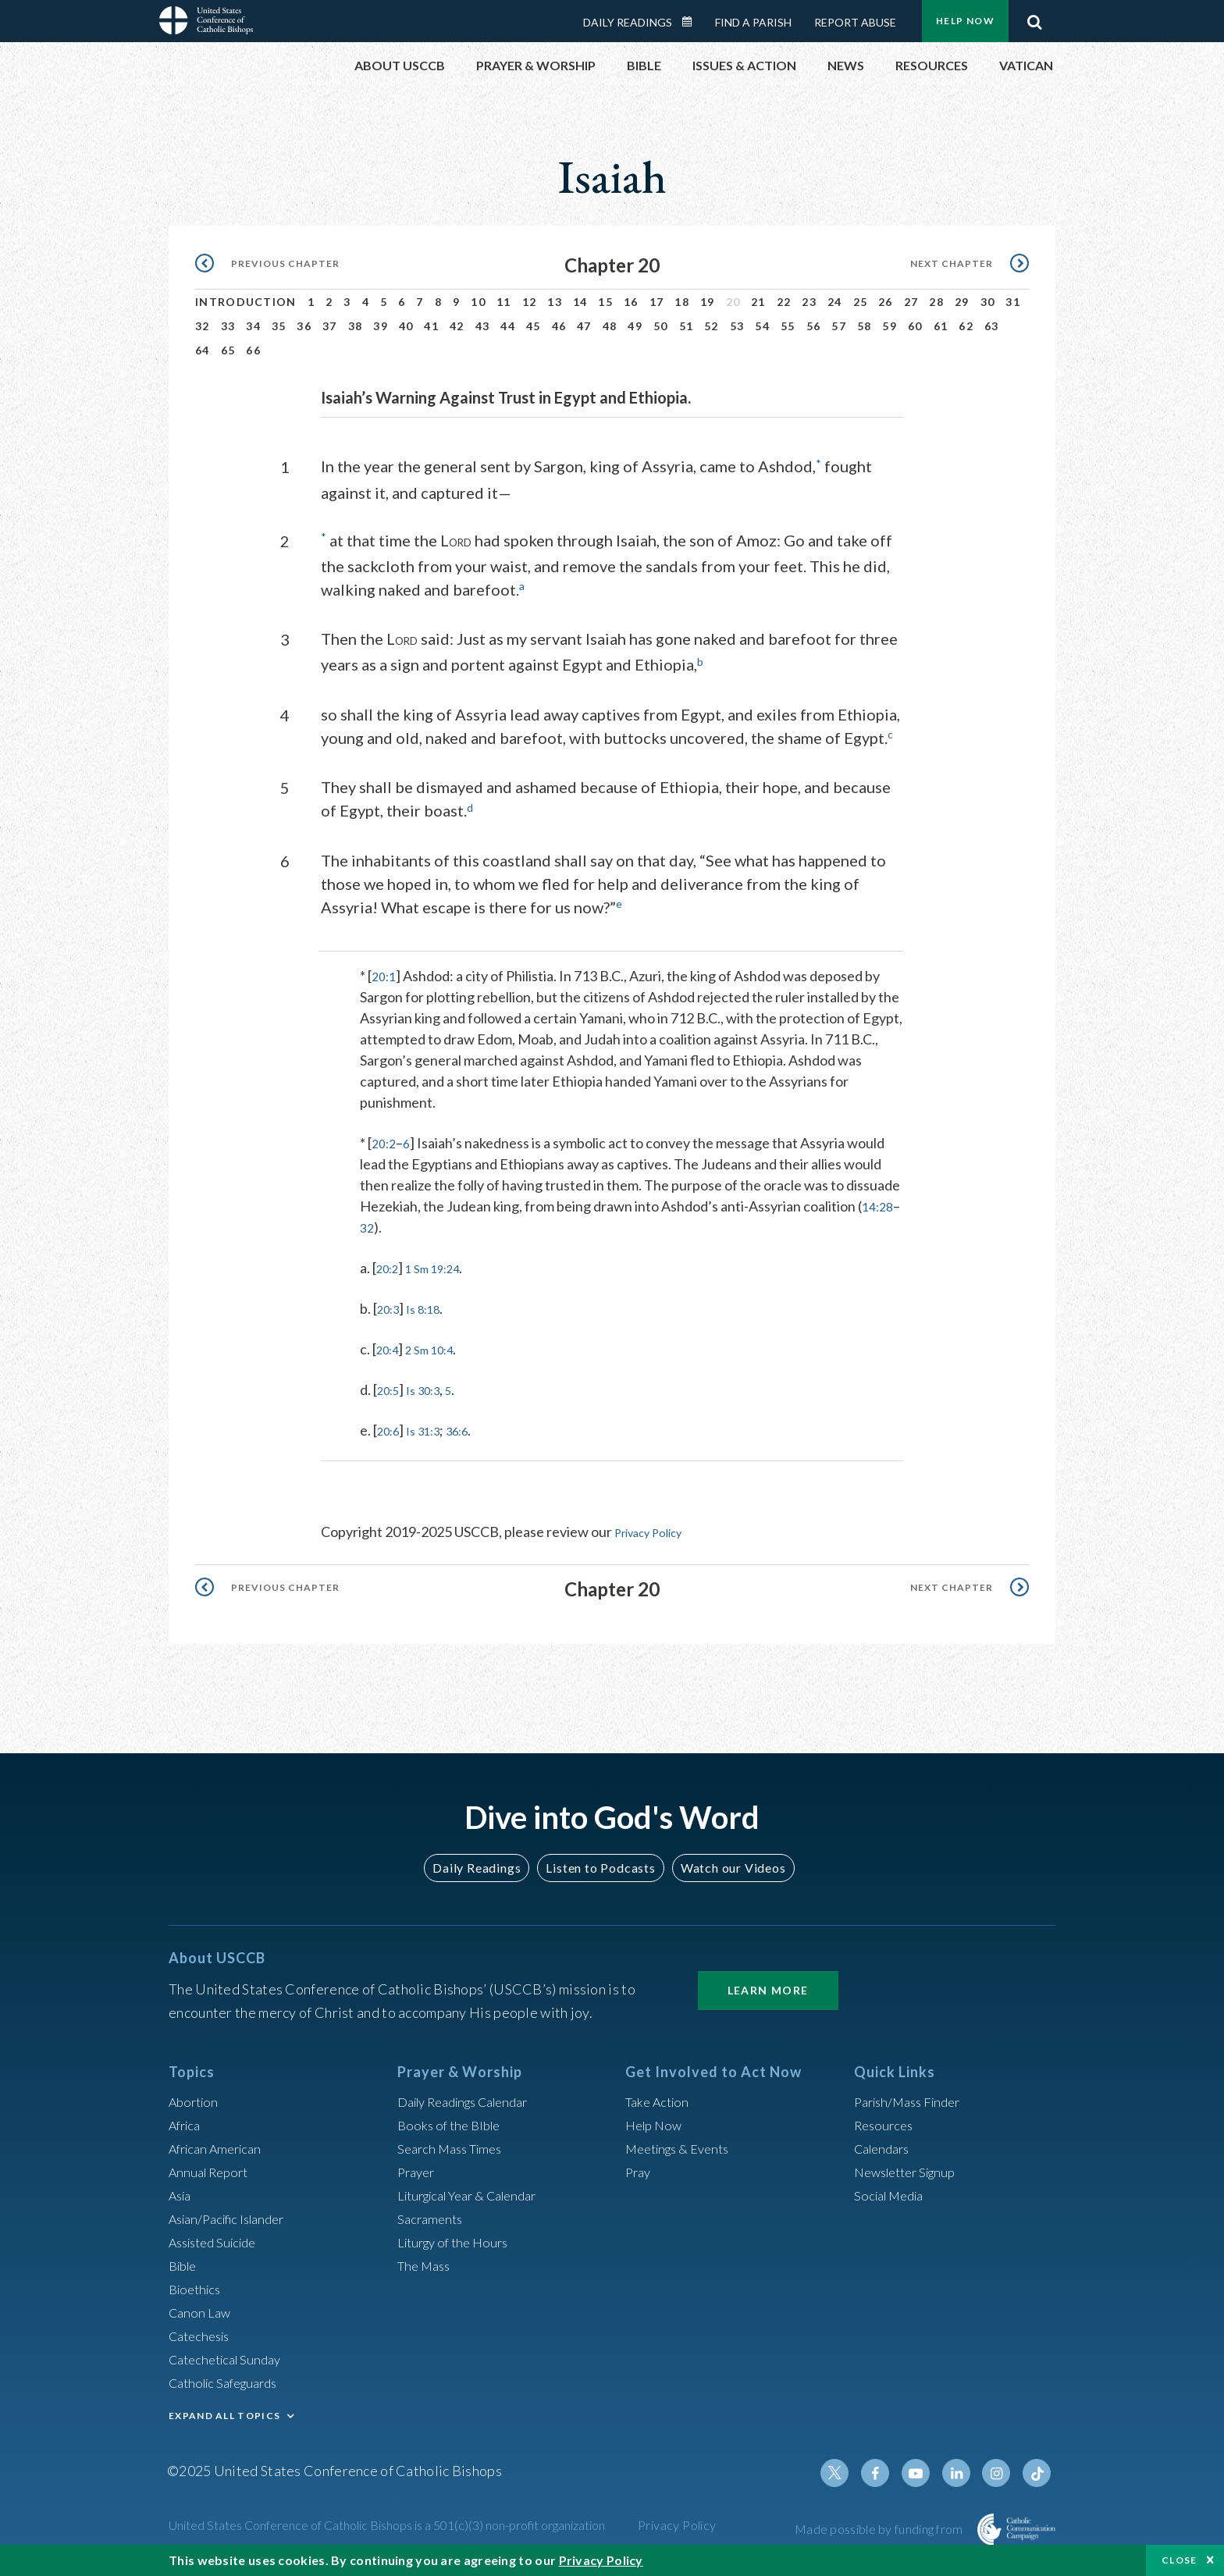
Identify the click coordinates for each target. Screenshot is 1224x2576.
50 (660, 326)
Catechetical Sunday (230, 2355)
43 (482, 326)
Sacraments (432, 2214)
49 (635, 326)
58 (864, 326)
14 (580, 301)
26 (885, 301)
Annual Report (212, 2167)
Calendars (885, 2144)
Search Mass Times (454, 2144)
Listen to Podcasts (600, 1863)
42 (457, 326)
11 (503, 301)
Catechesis (203, 2331)
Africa (187, 2120)
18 (681, 301)
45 (533, 326)
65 (228, 350)
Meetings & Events (683, 2144)
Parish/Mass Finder (913, 2097)
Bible (185, 2261)
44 (507, 326)
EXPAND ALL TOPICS (224, 2412)
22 (784, 301)
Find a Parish (753, 22)
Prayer (418, 2167)
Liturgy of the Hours (457, 2238)
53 (737, 326)
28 (936, 301)
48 (610, 326)
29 (962, 301)
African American (220, 2144)
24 (834, 301)
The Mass (426, 2261)
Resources (886, 2120)
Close (1179, 2560)
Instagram (1001, 2469)
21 (758, 301)
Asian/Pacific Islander (233, 2214)
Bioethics (197, 2284)
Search (1034, 18)
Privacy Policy (656, 1529)
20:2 (385, 1140)
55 (788, 326)
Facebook (888, 2469)
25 (860, 301)
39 (380, 326)
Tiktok (1038, 2469)
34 (253, 326)
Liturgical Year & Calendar (477, 2191)
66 (253, 350)
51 (686, 326)
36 (304, 326)
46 (559, 326)
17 (656, 301)
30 (987, 301)
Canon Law (201, 2308)
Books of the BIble (452, 2120)
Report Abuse (855, 22)
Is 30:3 (431, 1387)
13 (554, 301)
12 (529, 301)
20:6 (390, 1427)
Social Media (893, 2191)
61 (941, 326)
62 (966, 326)
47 (584, 326)
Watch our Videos (725, 1863)
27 (911, 301)
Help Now (965, 21)
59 (889, 326)
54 (762, 326)
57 (838, 326)
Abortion (196, 2097)
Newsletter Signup (911, 2167)
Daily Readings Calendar (692, 22)
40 (406, 326)
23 (809, 301)
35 (279, 326)
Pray (639, 2167)
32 (202, 326)
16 (631, 301)
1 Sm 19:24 (443, 1265)
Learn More (768, 1986)
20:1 (385, 973)
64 (202, 350)
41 (431, 326)
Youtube (926, 2469)
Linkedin (963, 2469)
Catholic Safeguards (229, 2378)
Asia (182, 2191)
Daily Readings (627, 22)
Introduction (246, 301)
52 (711, 326)
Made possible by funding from (880, 2524)
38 (355, 326)
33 (228, 326)
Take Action (660, 2097)
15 (605, 301)
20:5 (390, 1387)
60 (915, 326)
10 (478, 301)
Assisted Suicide (218, 2238)
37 (329, 326)
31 (1012, 301)
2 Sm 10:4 (439, 1346)
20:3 (390, 1306)
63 (991, 326)
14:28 (381, 1224)
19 (707, 301)
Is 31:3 (431, 1427)
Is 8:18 (431, 1306)
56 (813, 326)
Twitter (851, 2469)
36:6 (472, 1427)
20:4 (390, 1346)
